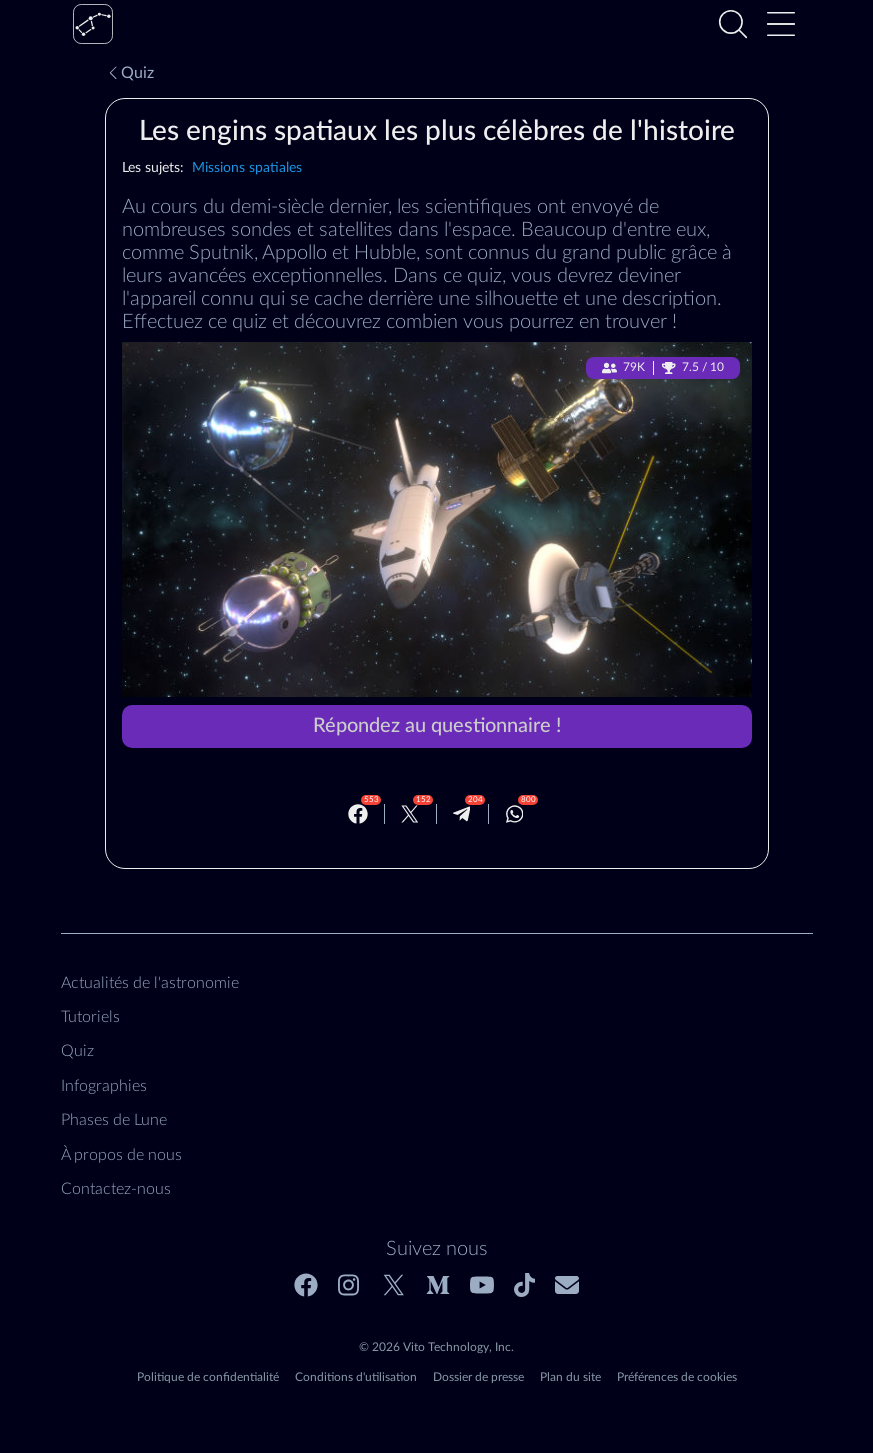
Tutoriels (90, 1017)
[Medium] (438, 1285)
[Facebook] (358, 814)
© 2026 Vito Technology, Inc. (436, 1347)
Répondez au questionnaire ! (437, 726)
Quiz (129, 73)
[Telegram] (462, 814)
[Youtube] (482, 1285)
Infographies (104, 1086)
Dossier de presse (478, 1377)
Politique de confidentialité (208, 1377)
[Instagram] (350, 1285)
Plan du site (570, 1377)
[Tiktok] (524, 1285)
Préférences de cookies (677, 1377)
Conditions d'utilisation (356, 1377)
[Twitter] (410, 814)
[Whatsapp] (515, 814)
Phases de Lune (114, 1120)
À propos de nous (121, 1155)
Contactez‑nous (116, 1189)
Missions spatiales (247, 167)
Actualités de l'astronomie (150, 983)
